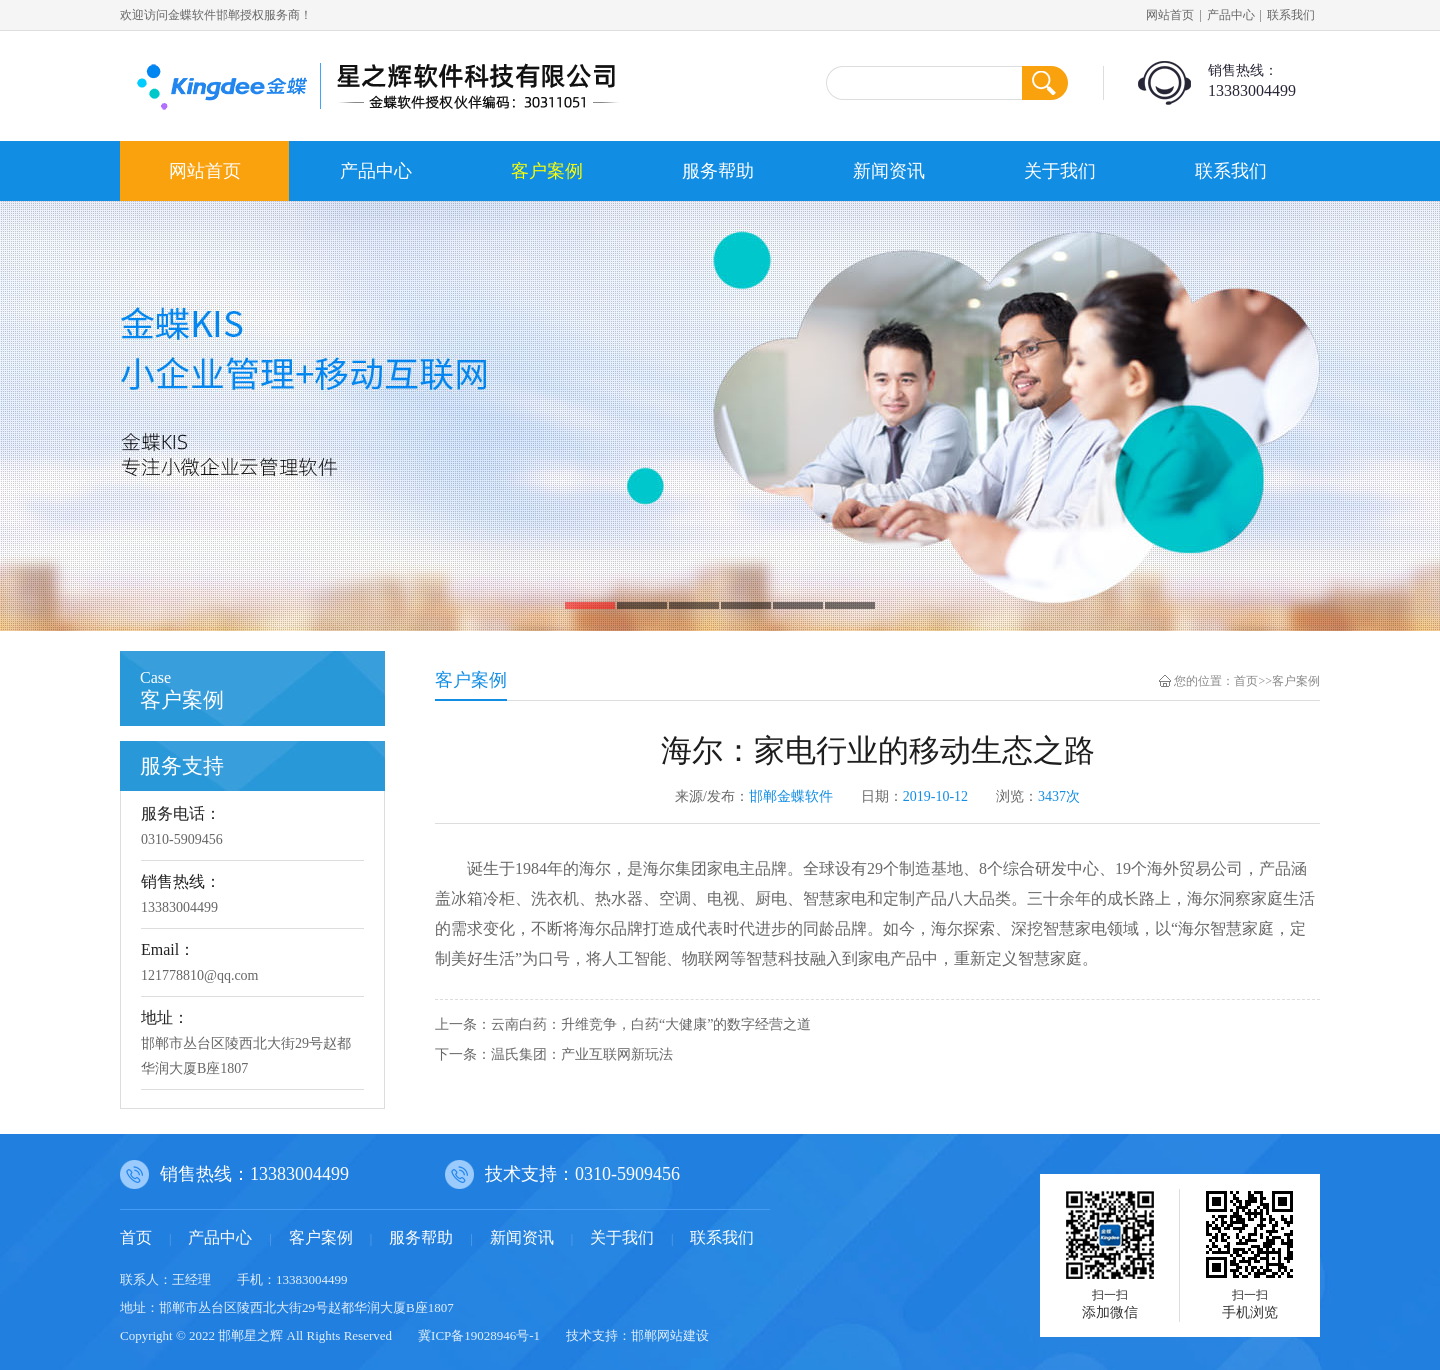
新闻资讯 (889, 171)
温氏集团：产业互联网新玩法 (582, 1054)
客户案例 (547, 171)
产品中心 (1231, 15)
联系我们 (1291, 15)
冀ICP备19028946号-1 (479, 1335)
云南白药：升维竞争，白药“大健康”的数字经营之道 (651, 1024)
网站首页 (1170, 15)
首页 (1246, 681)
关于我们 (1060, 171)
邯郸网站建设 (670, 1335)
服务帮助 (718, 171)
